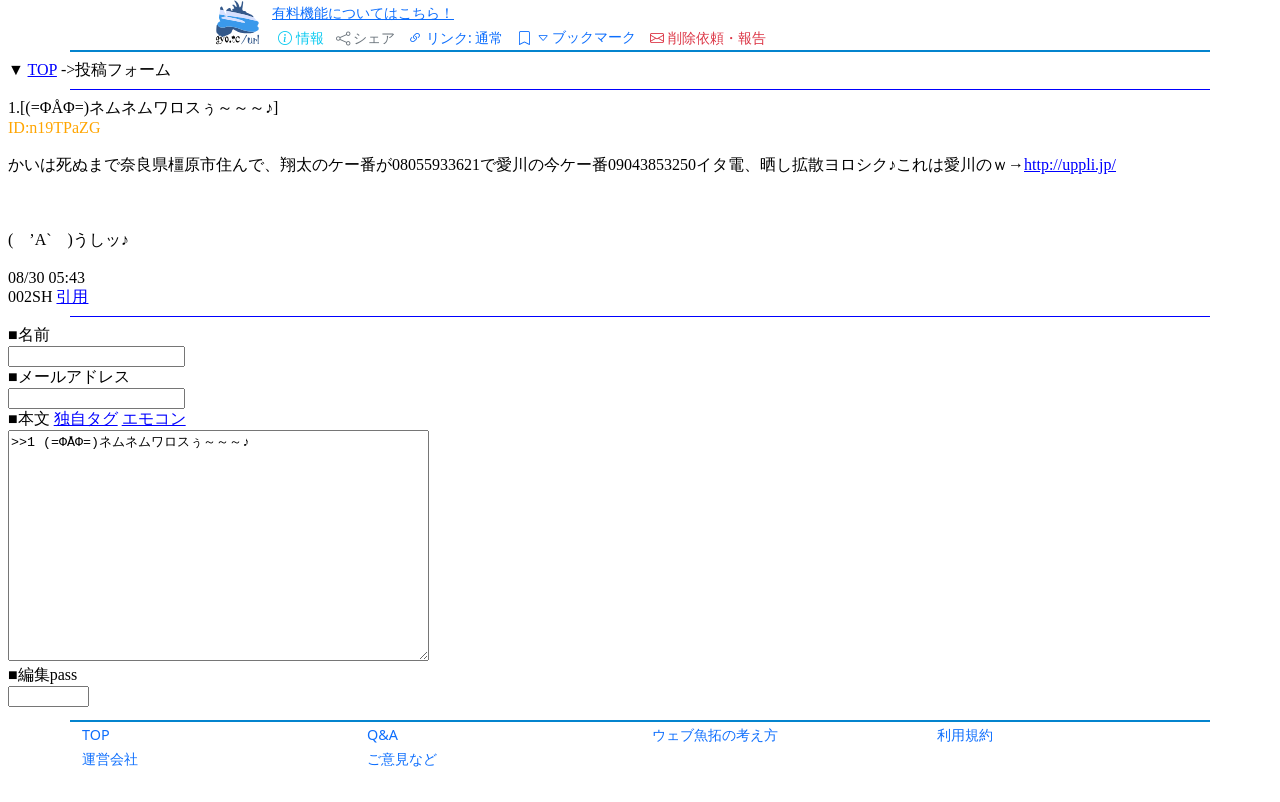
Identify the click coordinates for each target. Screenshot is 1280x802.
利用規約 (965, 734)
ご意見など (402, 758)
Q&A (382, 734)
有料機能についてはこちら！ (363, 12)
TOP (96, 734)
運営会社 (110, 758)
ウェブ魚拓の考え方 (715, 734)
